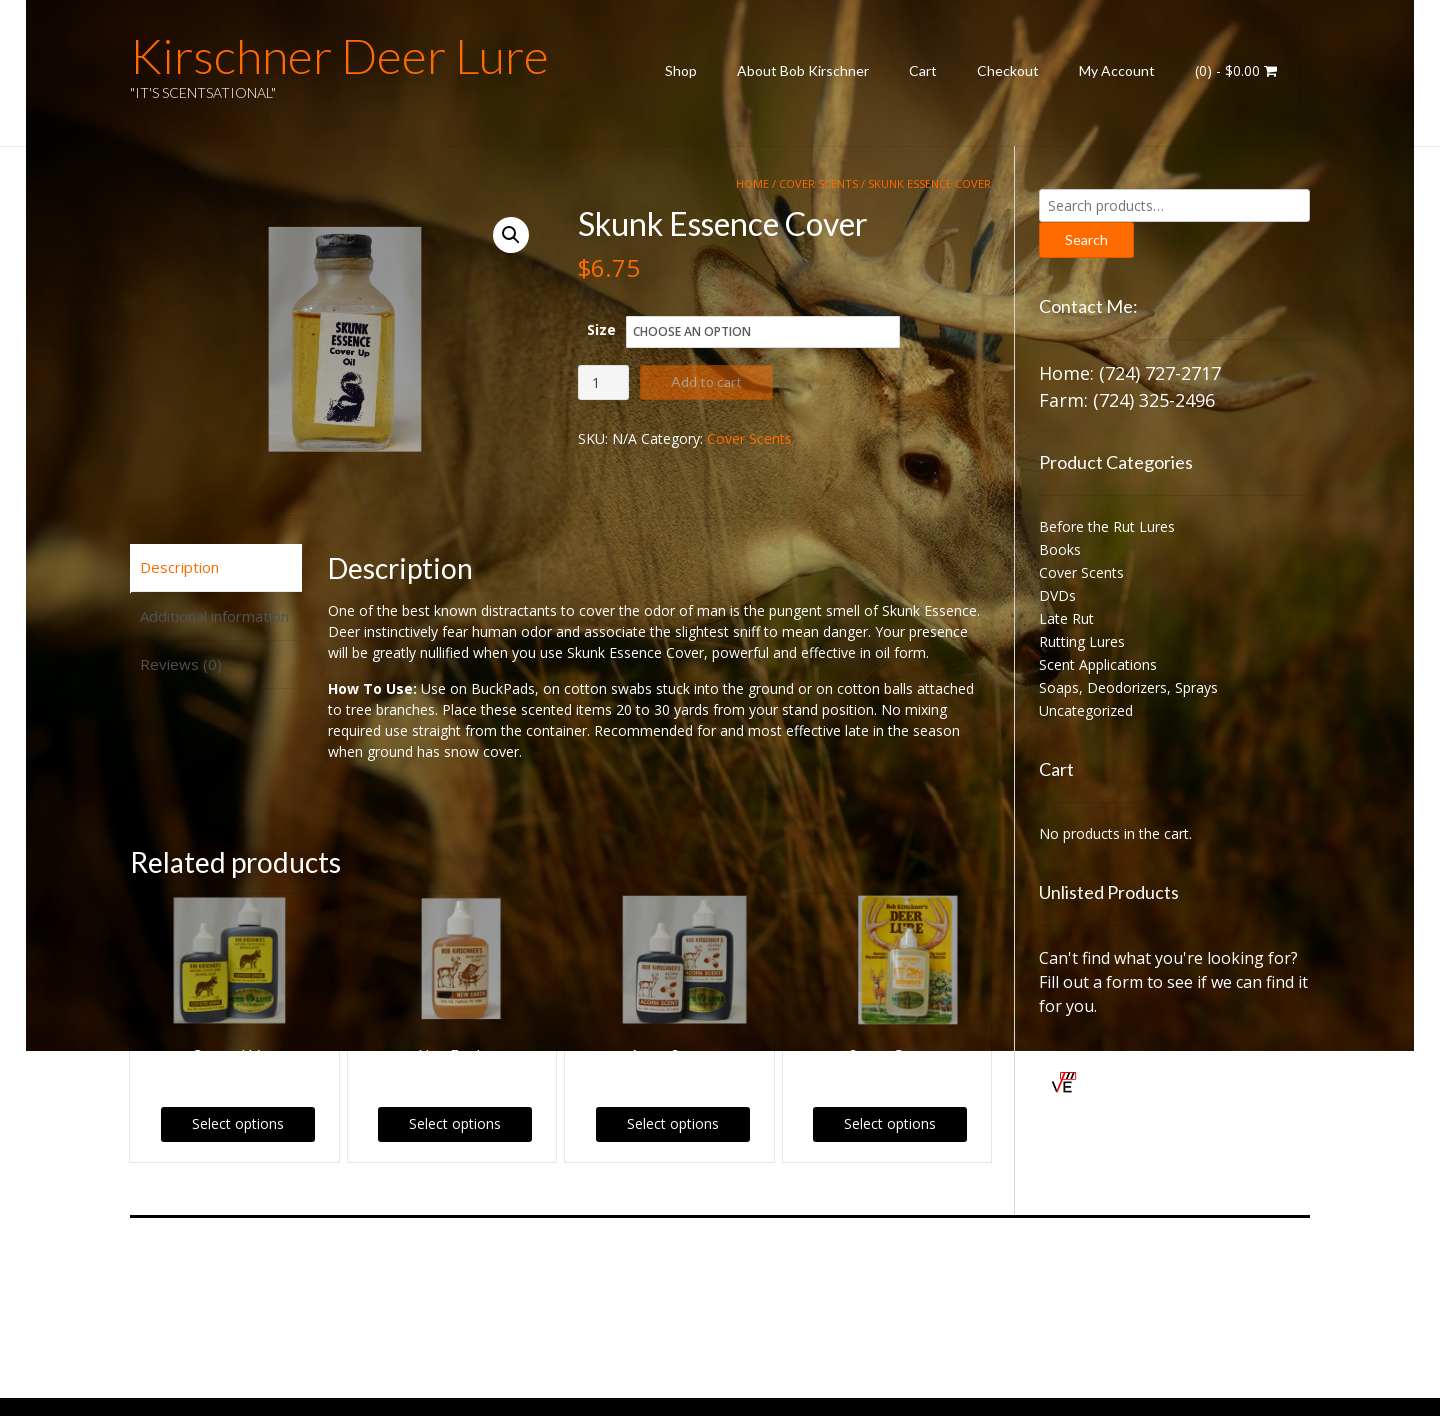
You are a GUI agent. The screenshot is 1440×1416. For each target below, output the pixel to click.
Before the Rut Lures (1107, 526)
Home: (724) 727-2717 (1130, 373)
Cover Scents (818, 183)
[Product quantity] (603, 382)
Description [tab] (179, 567)
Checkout (1008, 70)
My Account (1117, 70)
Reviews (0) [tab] (181, 664)
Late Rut (1066, 618)
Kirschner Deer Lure (339, 56)
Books (1060, 549)
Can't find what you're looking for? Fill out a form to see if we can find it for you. (1173, 982)
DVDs (1057, 595)
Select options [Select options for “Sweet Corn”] (890, 1123)
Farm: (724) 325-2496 (1127, 400)
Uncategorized (1086, 710)
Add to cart (706, 381)
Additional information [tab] (214, 616)
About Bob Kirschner (803, 70)
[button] (511, 235)
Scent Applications (1098, 664)
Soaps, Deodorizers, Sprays (1128, 687)
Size (601, 329)
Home (752, 183)
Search (1086, 239)
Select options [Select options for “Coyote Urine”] (238, 1123)
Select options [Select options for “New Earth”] (455, 1123)
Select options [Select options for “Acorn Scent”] (673, 1123)
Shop (681, 70)
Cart (923, 70)
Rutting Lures (1082, 641)
